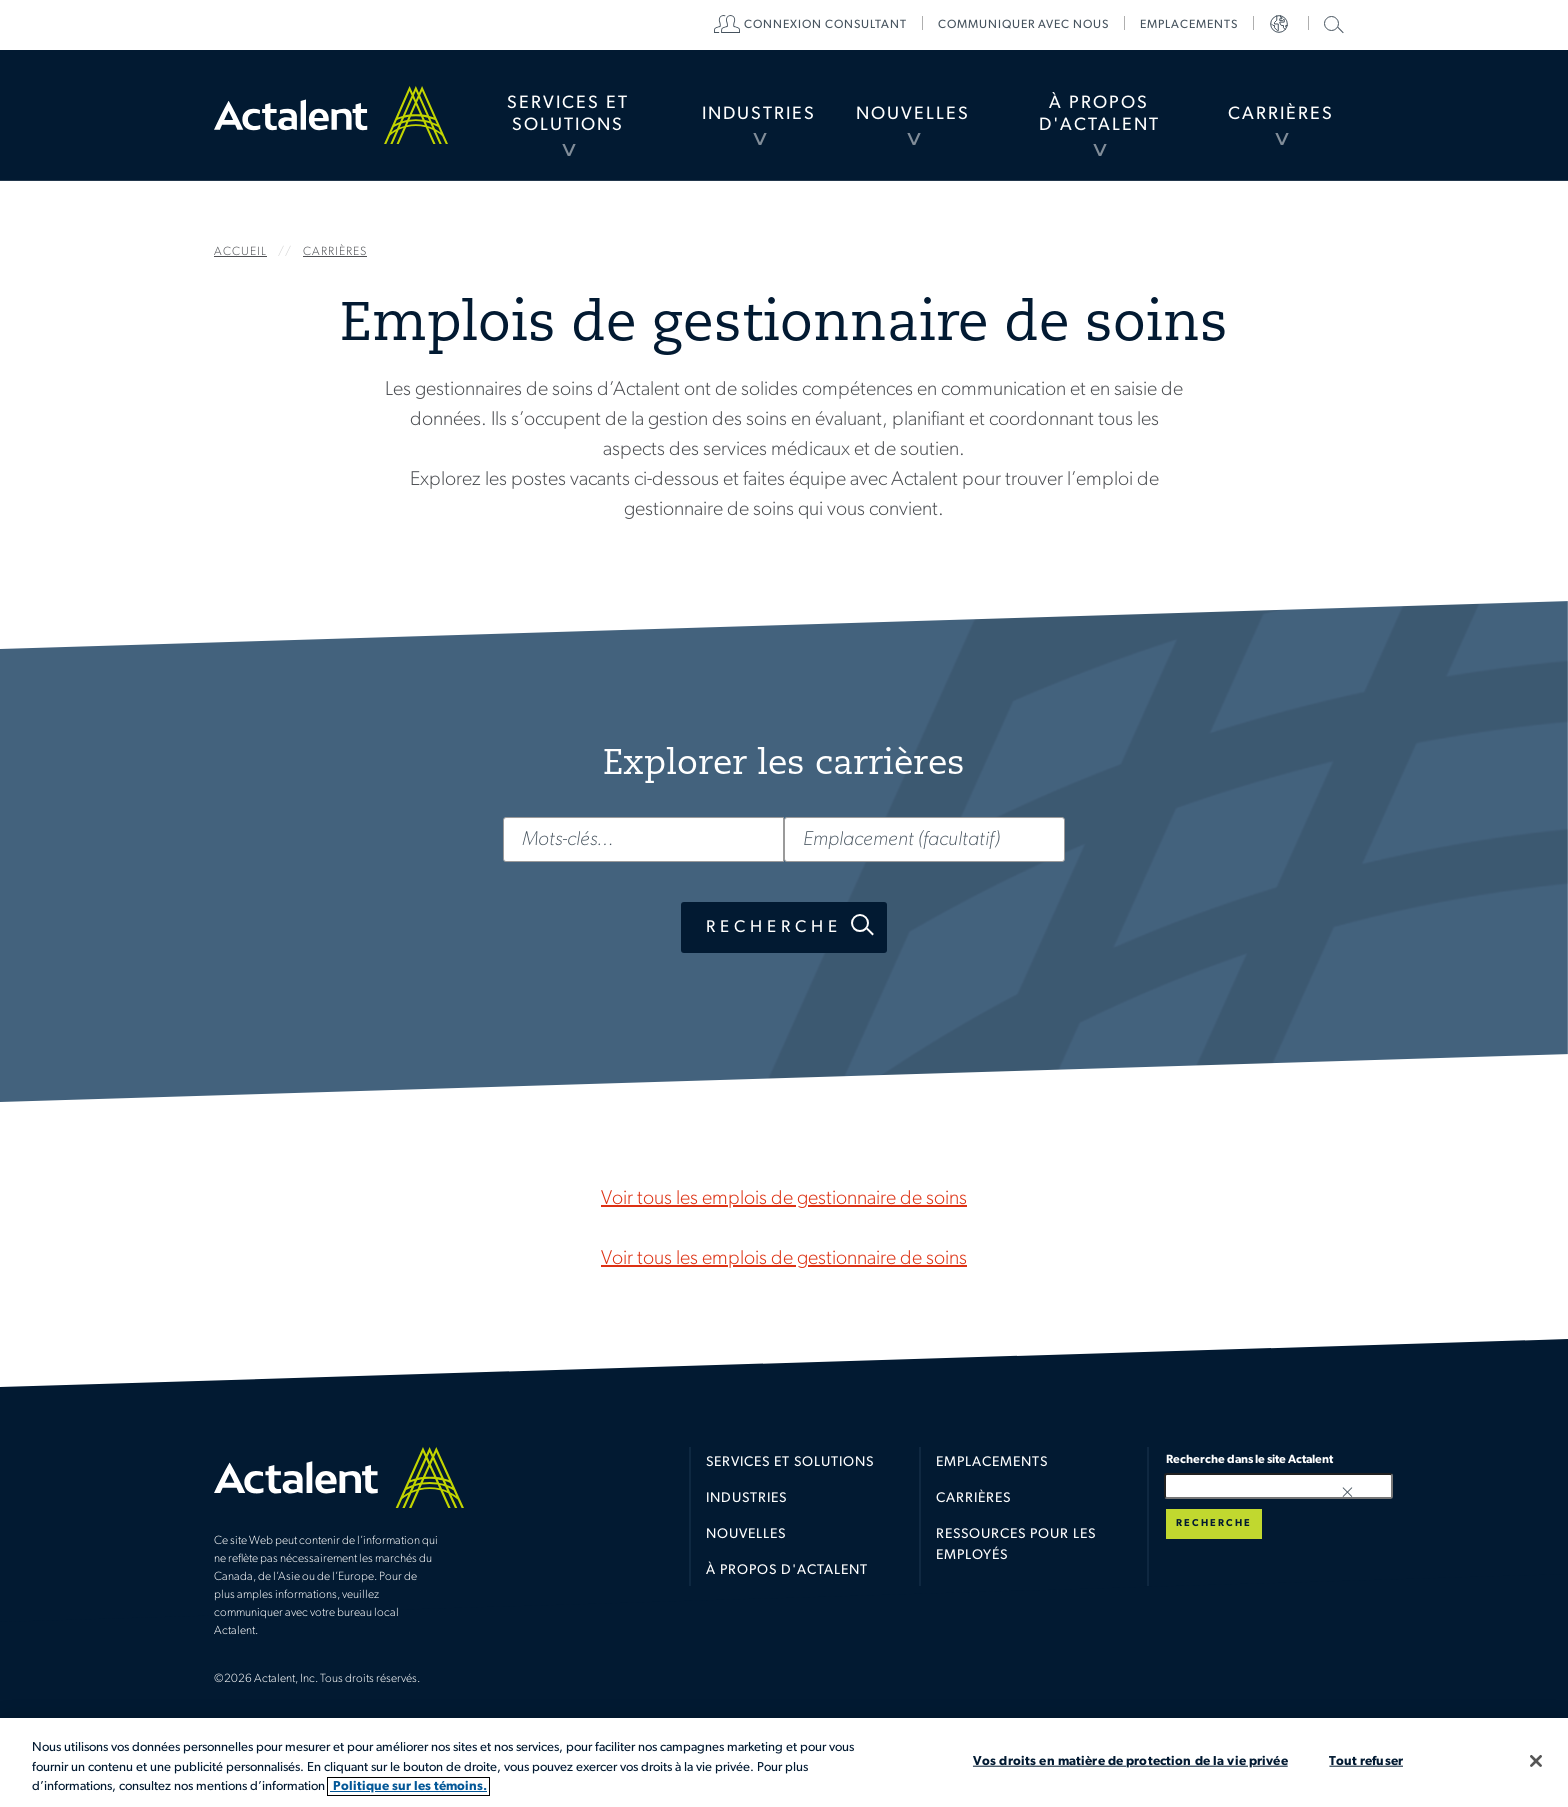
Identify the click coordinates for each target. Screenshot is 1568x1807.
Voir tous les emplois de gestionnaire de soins (784, 1199)
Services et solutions (790, 1462)
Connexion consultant (825, 25)
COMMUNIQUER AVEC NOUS (1023, 25)
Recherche (774, 927)
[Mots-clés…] (643, 839)
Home (331, 115)
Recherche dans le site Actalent (1331, 23)
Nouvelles (913, 114)
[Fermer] (1536, 1761)
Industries (759, 114)
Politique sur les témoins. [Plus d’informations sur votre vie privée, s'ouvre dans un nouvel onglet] (408, 1786)
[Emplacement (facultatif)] (924, 839)
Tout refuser (1366, 1760)
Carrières (1281, 114)
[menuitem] (567, 115)
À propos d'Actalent (1099, 114)
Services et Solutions (568, 114)
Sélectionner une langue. (1281, 25)
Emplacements (1189, 25)
